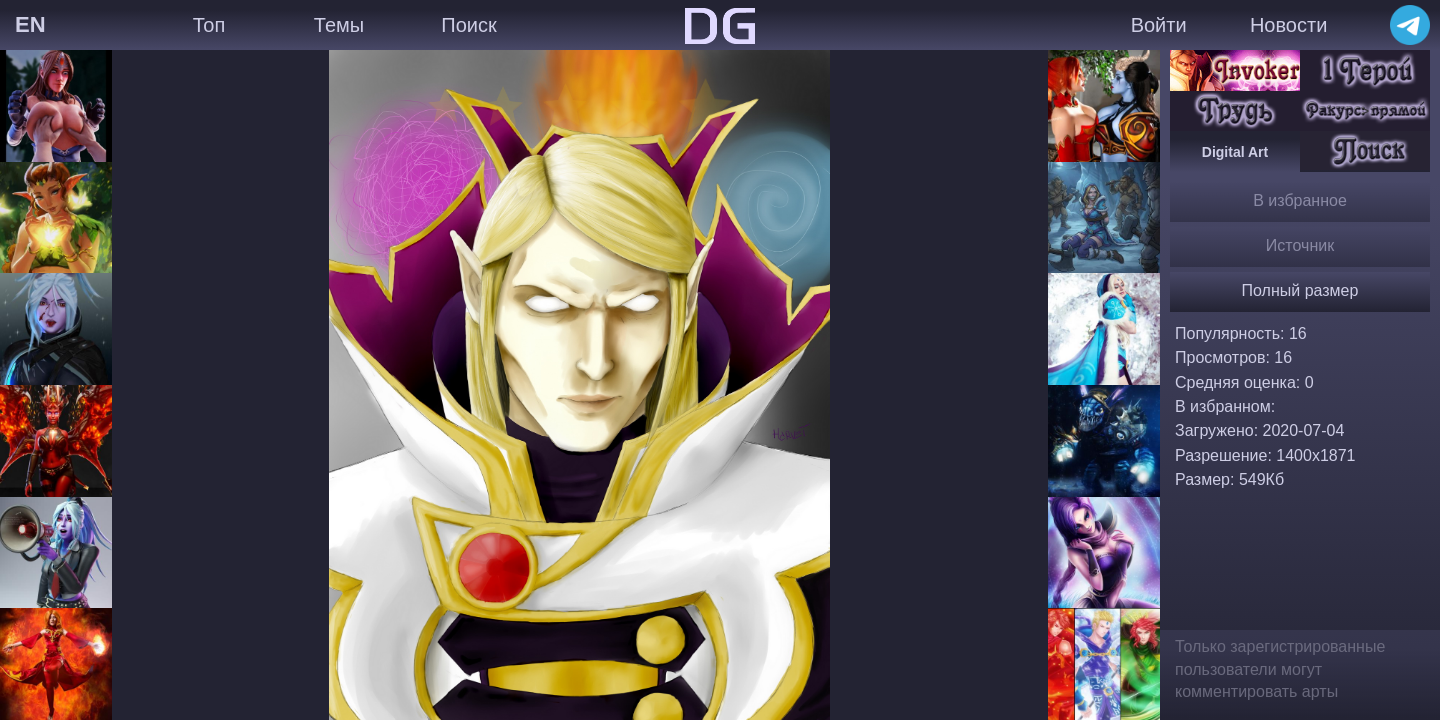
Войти (1159, 25)
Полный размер (1300, 290)
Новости (1288, 25)
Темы (339, 25)
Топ (209, 25)
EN (30, 24)
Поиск (468, 25)
